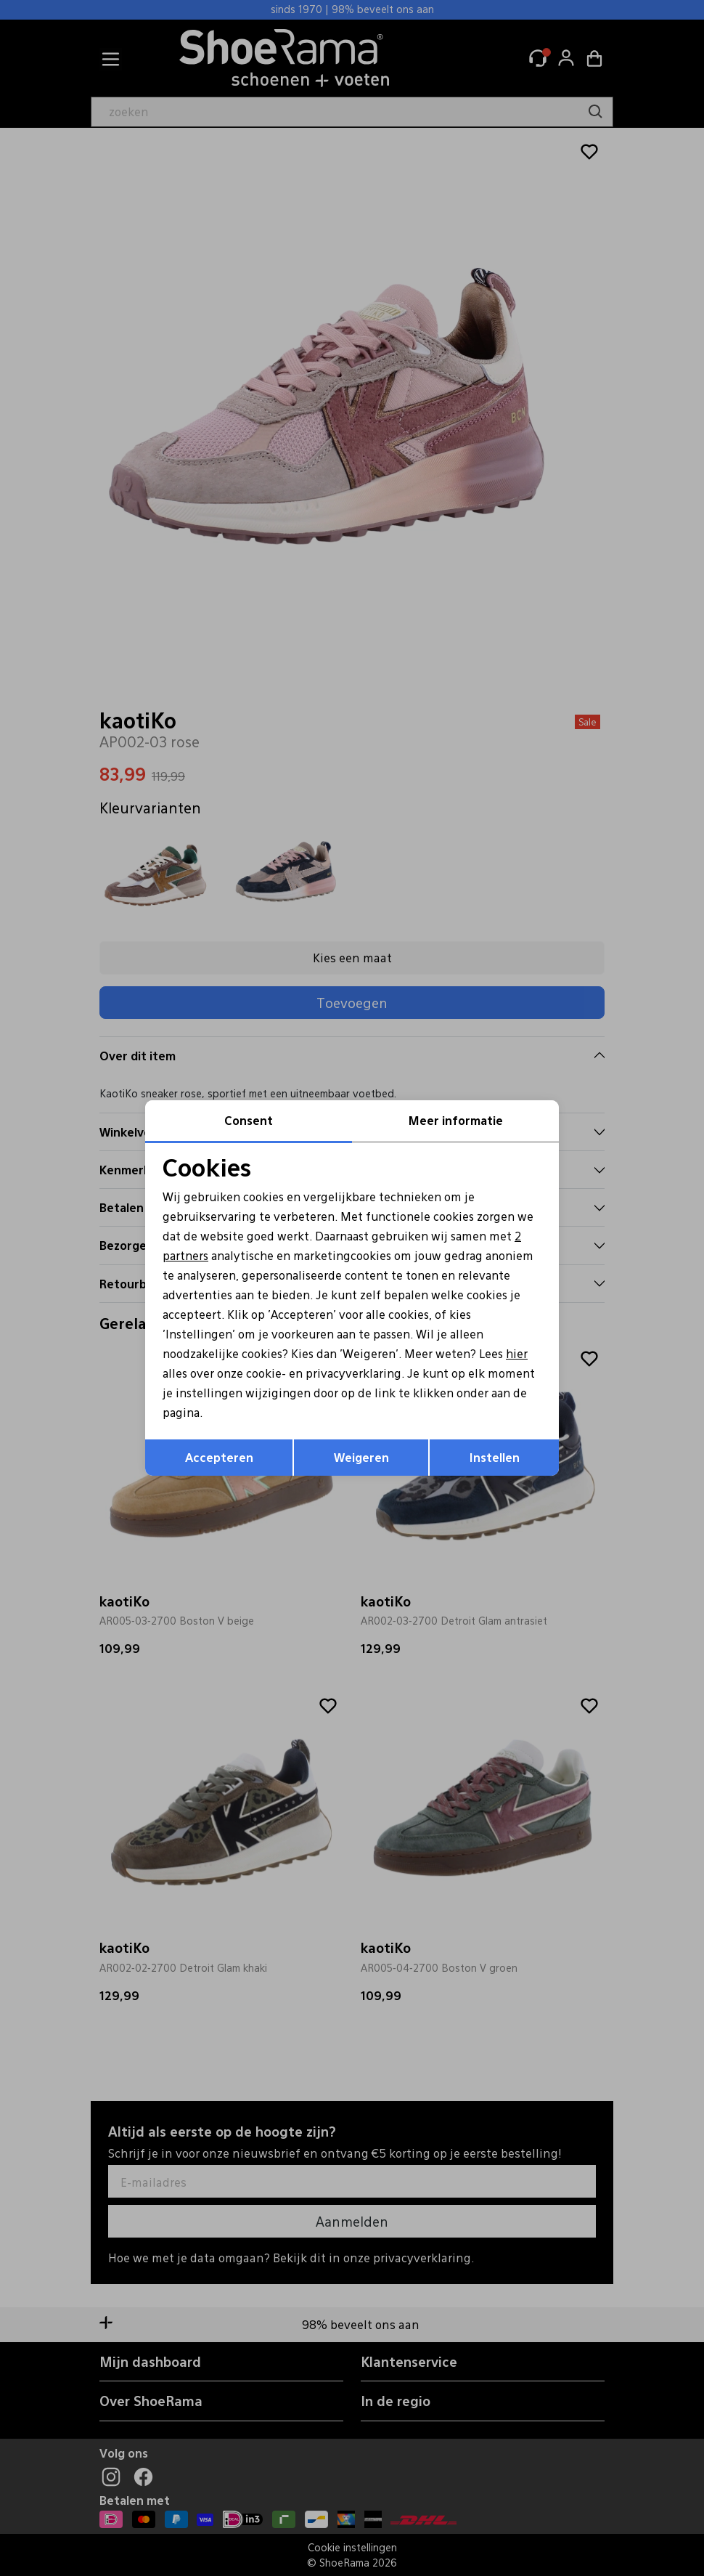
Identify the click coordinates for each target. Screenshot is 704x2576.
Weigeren (361, 1458)
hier (523, 1353)
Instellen (495, 1458)
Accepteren (219, 1458)
